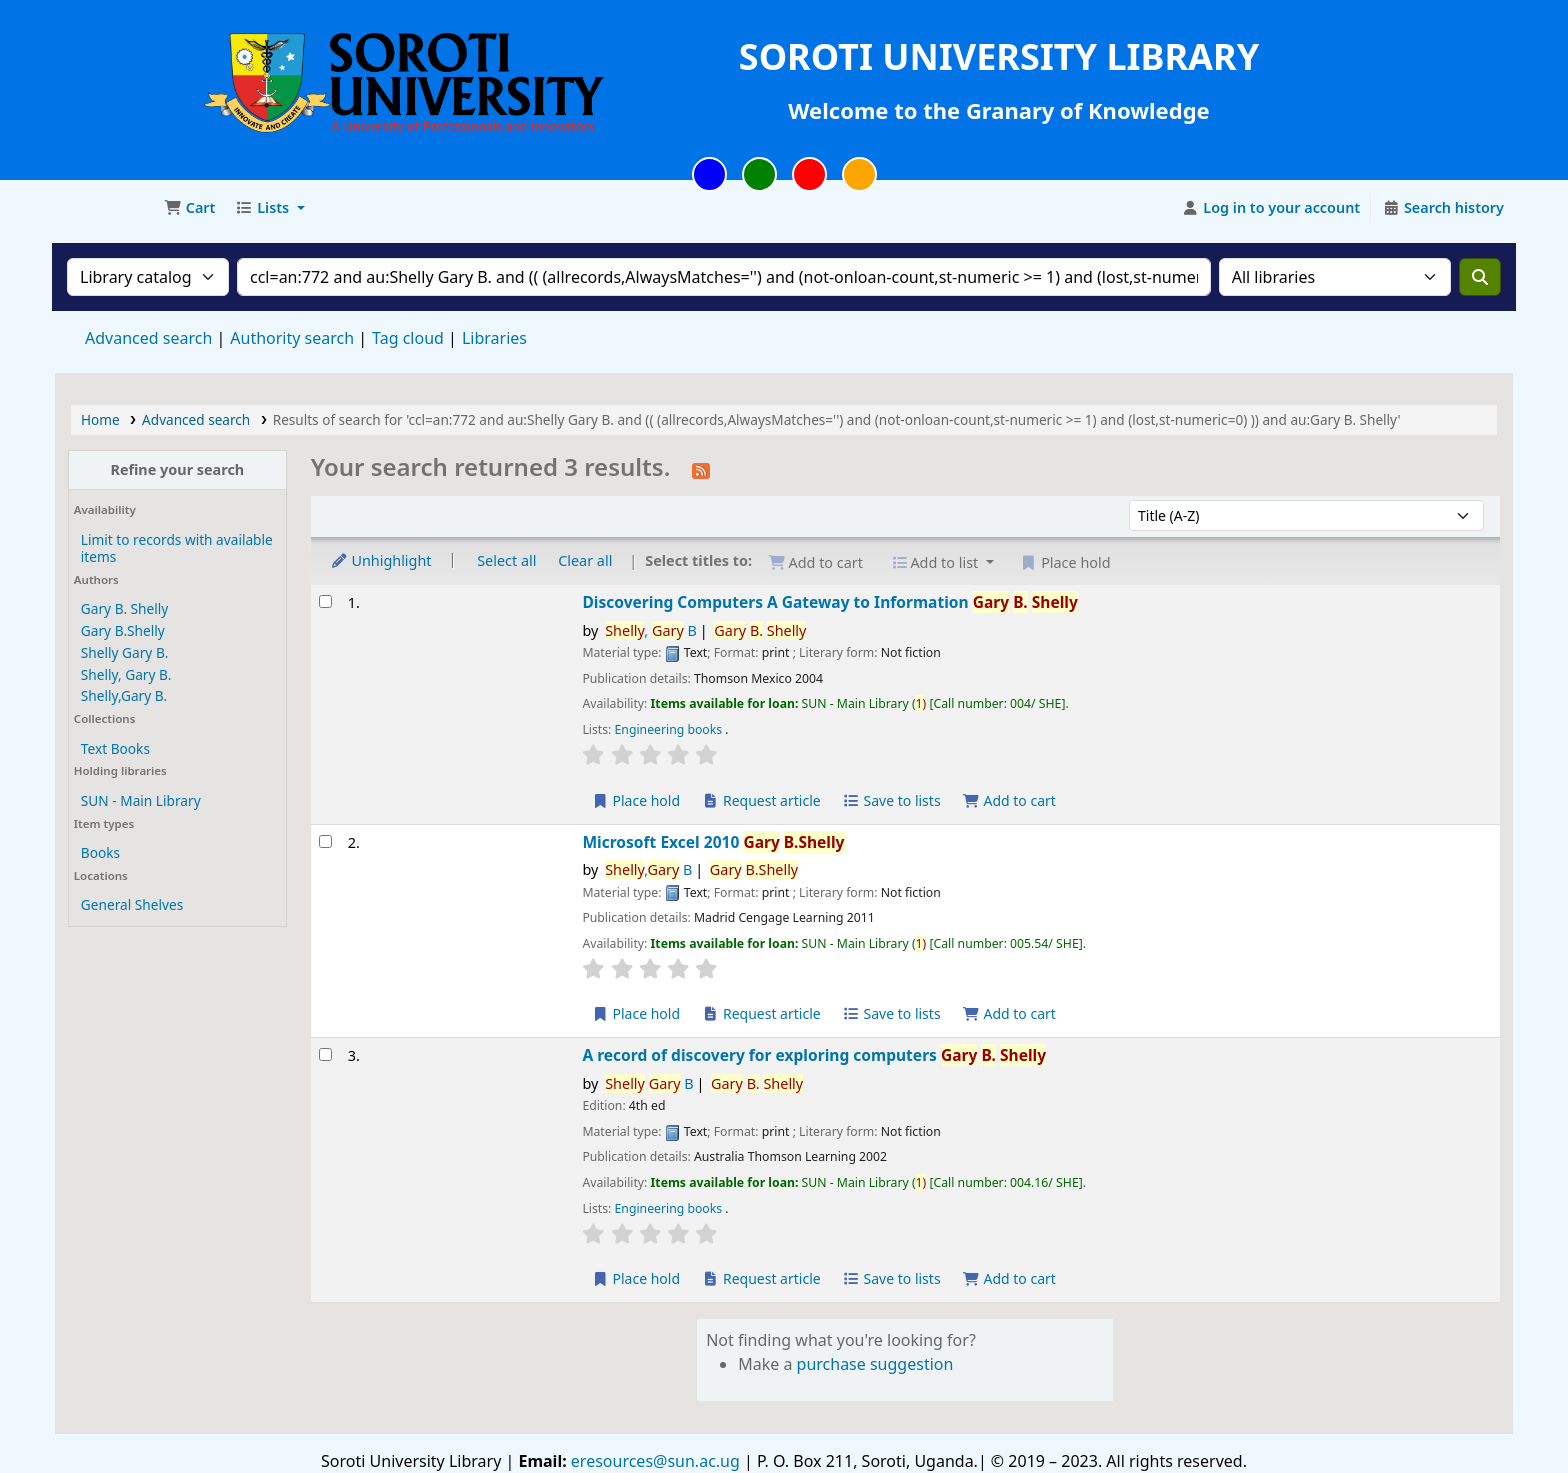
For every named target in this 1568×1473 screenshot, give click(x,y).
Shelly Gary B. (124, 652)
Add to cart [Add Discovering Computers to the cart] (1009, 800)
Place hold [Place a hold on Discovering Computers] (635, 800)
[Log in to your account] (1271, 208)
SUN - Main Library (141, 800)
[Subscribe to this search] (701, 469)
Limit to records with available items (177, 548)
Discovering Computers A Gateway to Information (829, 602)
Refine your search (177, 469)
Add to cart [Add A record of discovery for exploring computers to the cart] (1009, 1278)
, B (651, 630)
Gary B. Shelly (124, 608)
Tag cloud (408, 338)
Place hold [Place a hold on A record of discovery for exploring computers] (635, 1278)
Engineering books (670, 729)
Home (100, 419)
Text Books (115, 748)
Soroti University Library (106, 208)
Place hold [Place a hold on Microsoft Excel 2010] (635, 1013)
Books (100, 852)
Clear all (585, 560)
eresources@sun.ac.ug (653, 1461)
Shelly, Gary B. (126, 674)
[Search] (1480, 277)
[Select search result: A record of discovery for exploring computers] (325, 1054)
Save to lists (891, 800)
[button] (189, 208)
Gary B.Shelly (123, 630)
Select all (506, 560)
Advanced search (148, 338)
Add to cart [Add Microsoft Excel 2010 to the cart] (1009, 1013)
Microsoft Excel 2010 (713, 842)
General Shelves (132, 904)
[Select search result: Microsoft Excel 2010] (325, 841)
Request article (761, 800)
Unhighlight (381, 560)
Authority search (292, 338)
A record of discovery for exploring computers (814, 1055)
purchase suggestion (875, 1364)
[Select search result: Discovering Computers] (325, 601)
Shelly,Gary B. (124, 695)
